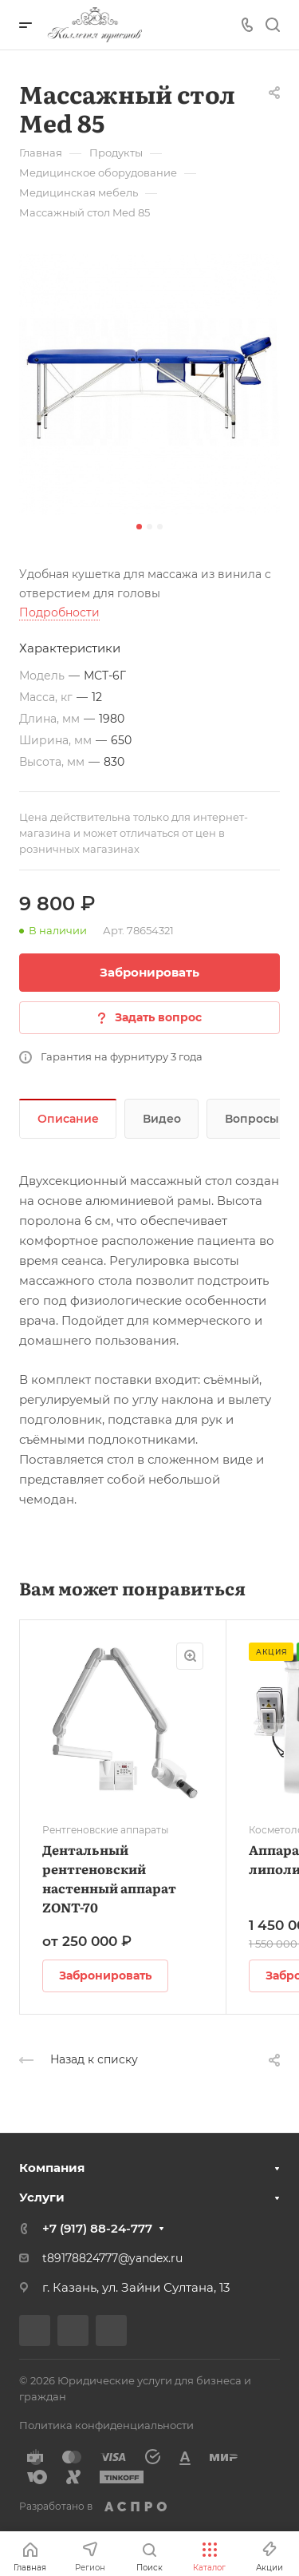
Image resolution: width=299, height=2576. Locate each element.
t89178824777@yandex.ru (112, 2258)
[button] (139, 526)
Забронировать (149, 972)
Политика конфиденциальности (106, 2425)
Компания (52, 2167)
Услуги (42, 2197)
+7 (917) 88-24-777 (97, 2228)
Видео (162, 1119)
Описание (68, 1119)
